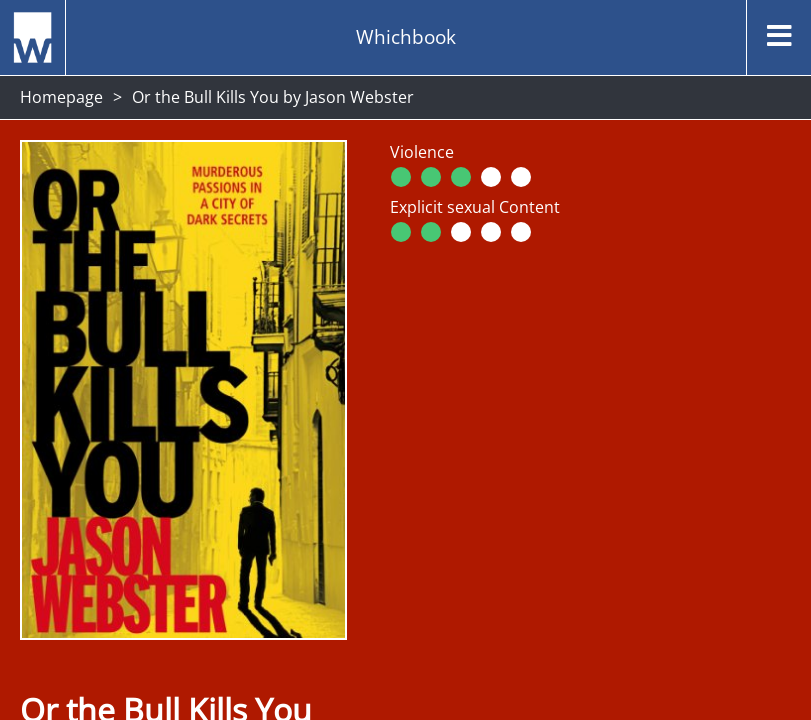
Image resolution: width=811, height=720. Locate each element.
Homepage (61, 97)
